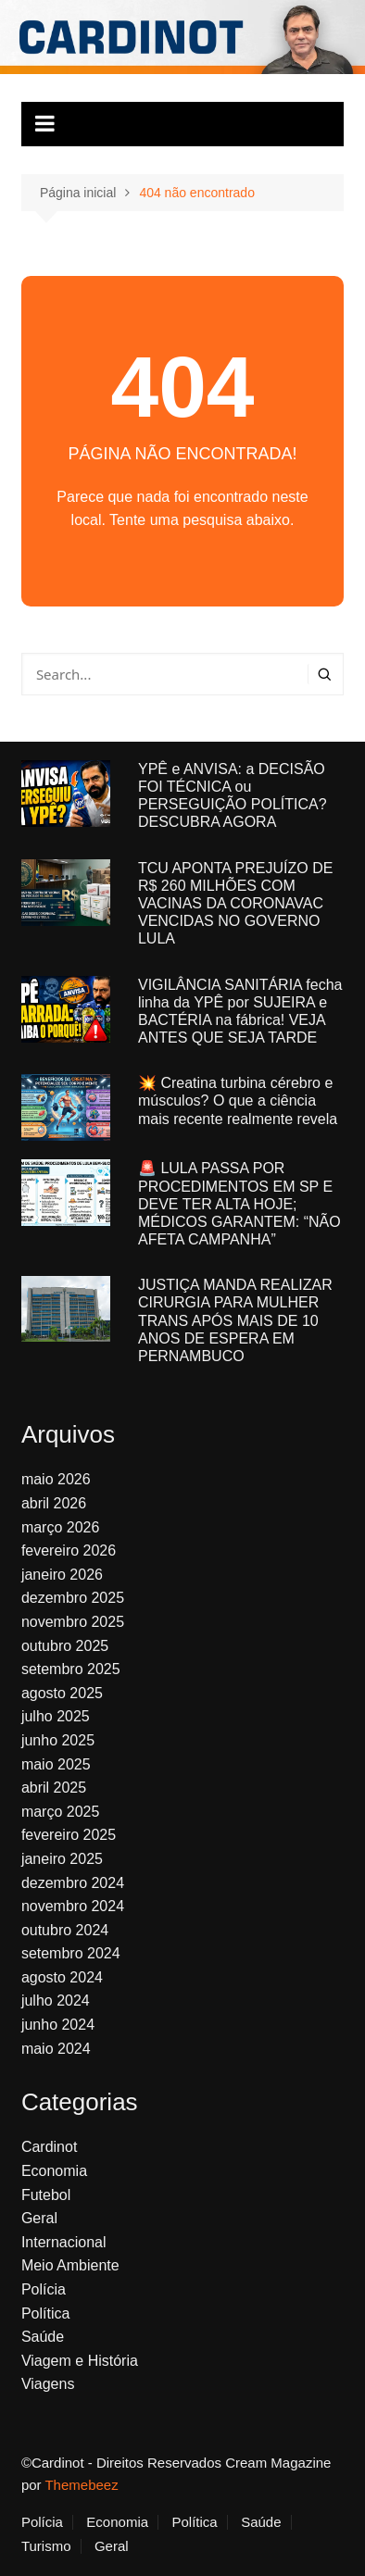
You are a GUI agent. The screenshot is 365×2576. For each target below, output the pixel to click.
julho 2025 (55, 1716)
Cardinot (49, 2147)
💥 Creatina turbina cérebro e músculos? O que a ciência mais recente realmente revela (237, 1100)
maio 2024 (56, 2049)
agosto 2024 (62, 1977)
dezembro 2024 (72, 1883)
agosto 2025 (62, 1693)
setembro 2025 (70, 1669)
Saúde (42, 2337)
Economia (54, 2171)
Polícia (43, 2289)
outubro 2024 (64, 1930)
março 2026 (60, 1527)
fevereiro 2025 (68, 1835)
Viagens (48, 2384)
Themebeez (81, 2485)
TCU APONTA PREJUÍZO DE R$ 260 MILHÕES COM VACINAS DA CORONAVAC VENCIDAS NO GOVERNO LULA (235, 903)
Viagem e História (79, 2361)
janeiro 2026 (62, 1574)
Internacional (64, 2242)
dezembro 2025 (72, 1598)
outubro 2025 (64, 1646)
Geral (39, 2218)
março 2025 (60, 1811)
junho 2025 (57, 1740)
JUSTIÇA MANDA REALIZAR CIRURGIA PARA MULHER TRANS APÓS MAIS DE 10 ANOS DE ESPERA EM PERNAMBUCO (235, 1320)
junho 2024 (57, 2024)
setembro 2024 (70, 1953)
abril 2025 (53, 1787)
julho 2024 (55, 2000)
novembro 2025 (72, 1622)
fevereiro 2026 (68, 1550)
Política (45, 2313)
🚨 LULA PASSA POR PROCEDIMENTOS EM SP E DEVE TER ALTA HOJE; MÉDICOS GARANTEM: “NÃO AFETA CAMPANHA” (239, 1203)
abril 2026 (53, 1503)
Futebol (45, 2195)
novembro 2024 (72, 1906)
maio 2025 (56, 1764)
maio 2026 (56, 1479)
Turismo (46, 2546)
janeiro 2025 (62, 1859)
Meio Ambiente (70, 2265)
